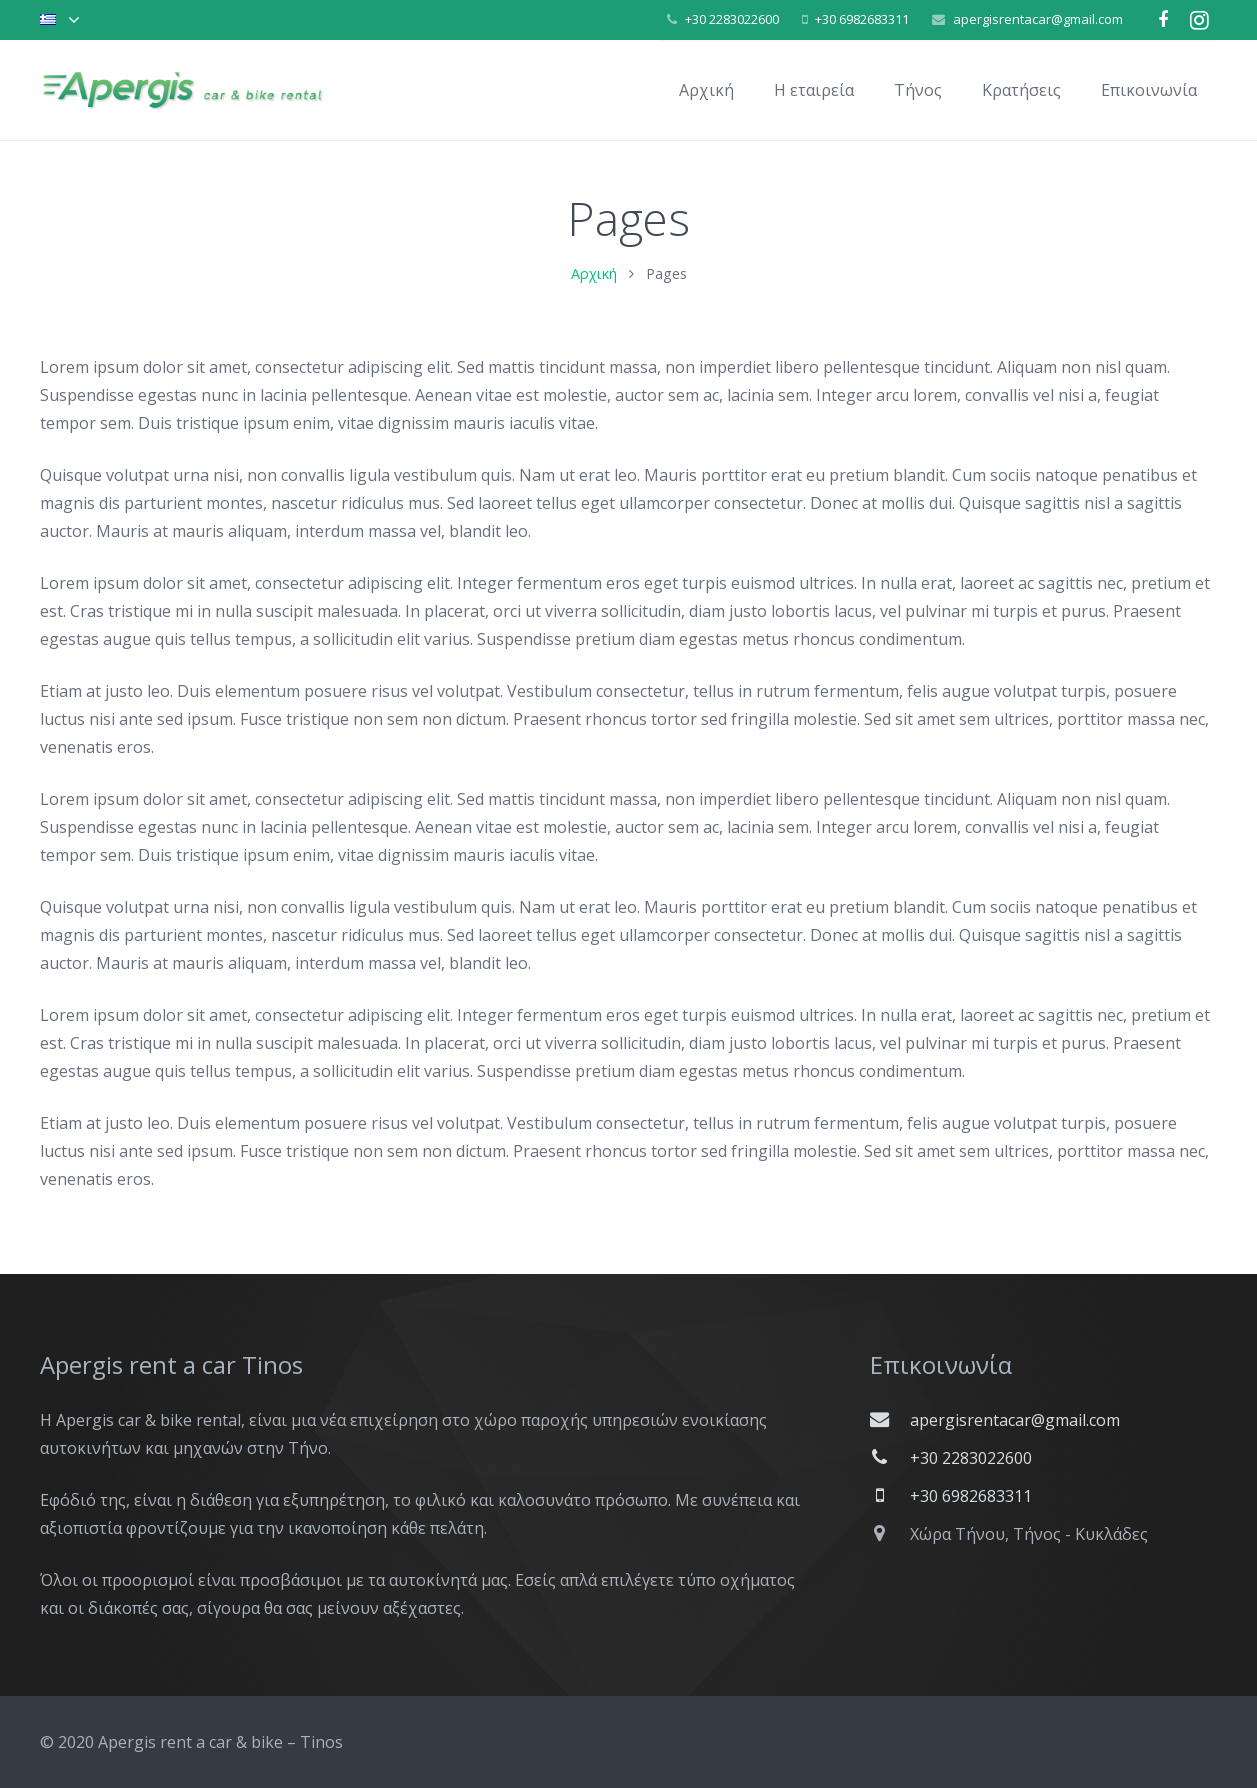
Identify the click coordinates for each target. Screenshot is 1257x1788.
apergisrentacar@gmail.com (1038, 19)
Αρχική (594, 290)
